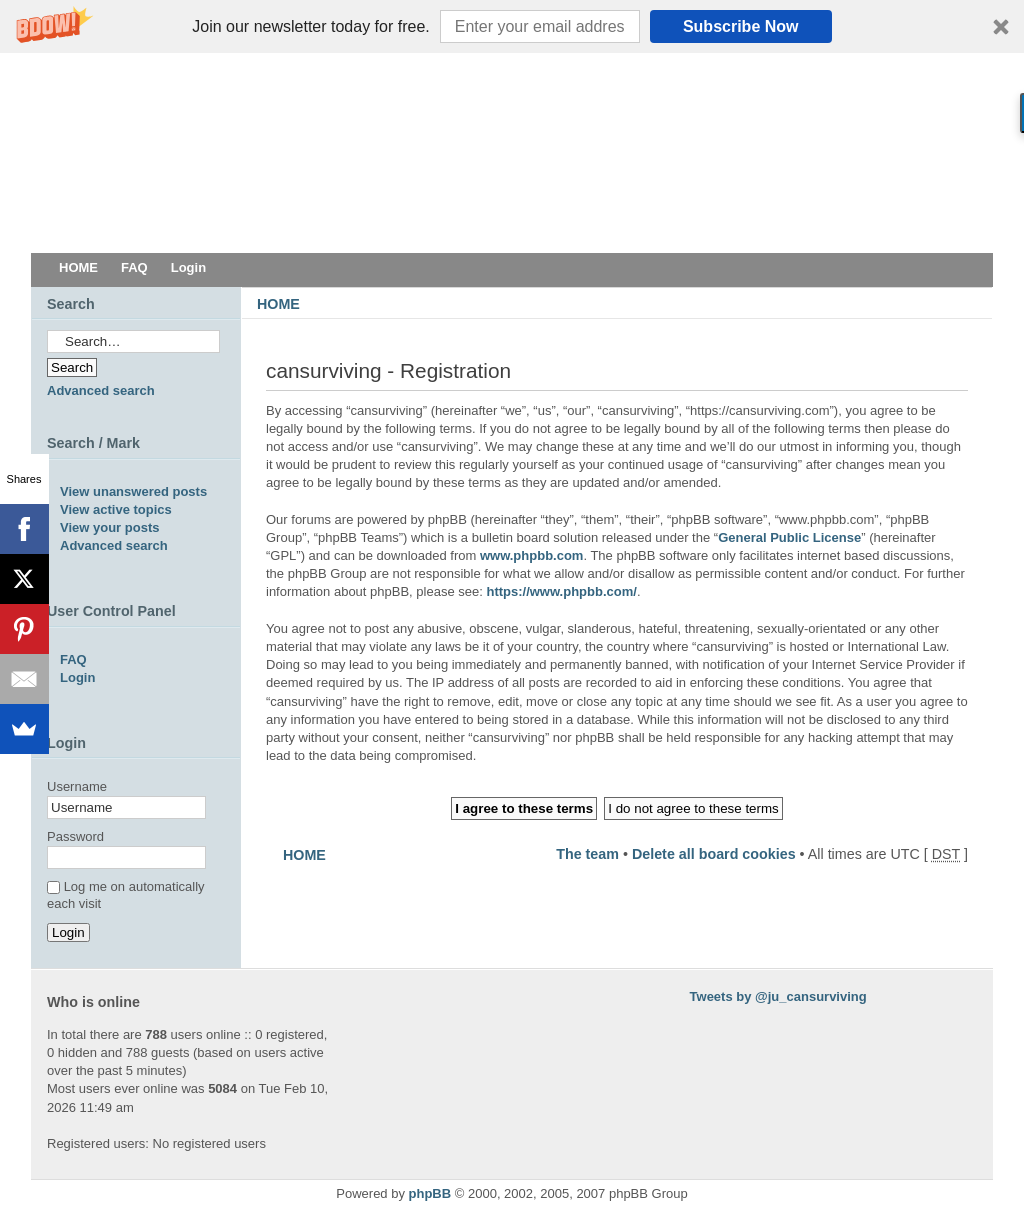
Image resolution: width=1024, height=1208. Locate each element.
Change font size (963, 333)
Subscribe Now (741, 26)
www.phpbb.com (532, 555)
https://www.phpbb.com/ (561, 591)
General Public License (789, 537)
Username (77, 786)
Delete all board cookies (714, 854)
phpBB (430, 1193)
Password (75, 836)
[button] (512, 26)
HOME (278, 304)
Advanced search (101, 390)
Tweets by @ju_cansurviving (778, 996)
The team (587, 854)
